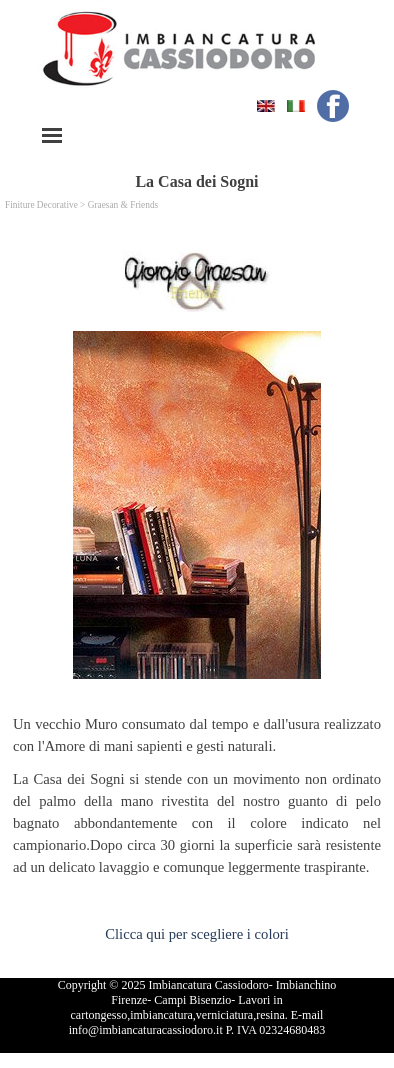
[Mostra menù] (52, 135)
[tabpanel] (197, 801)
